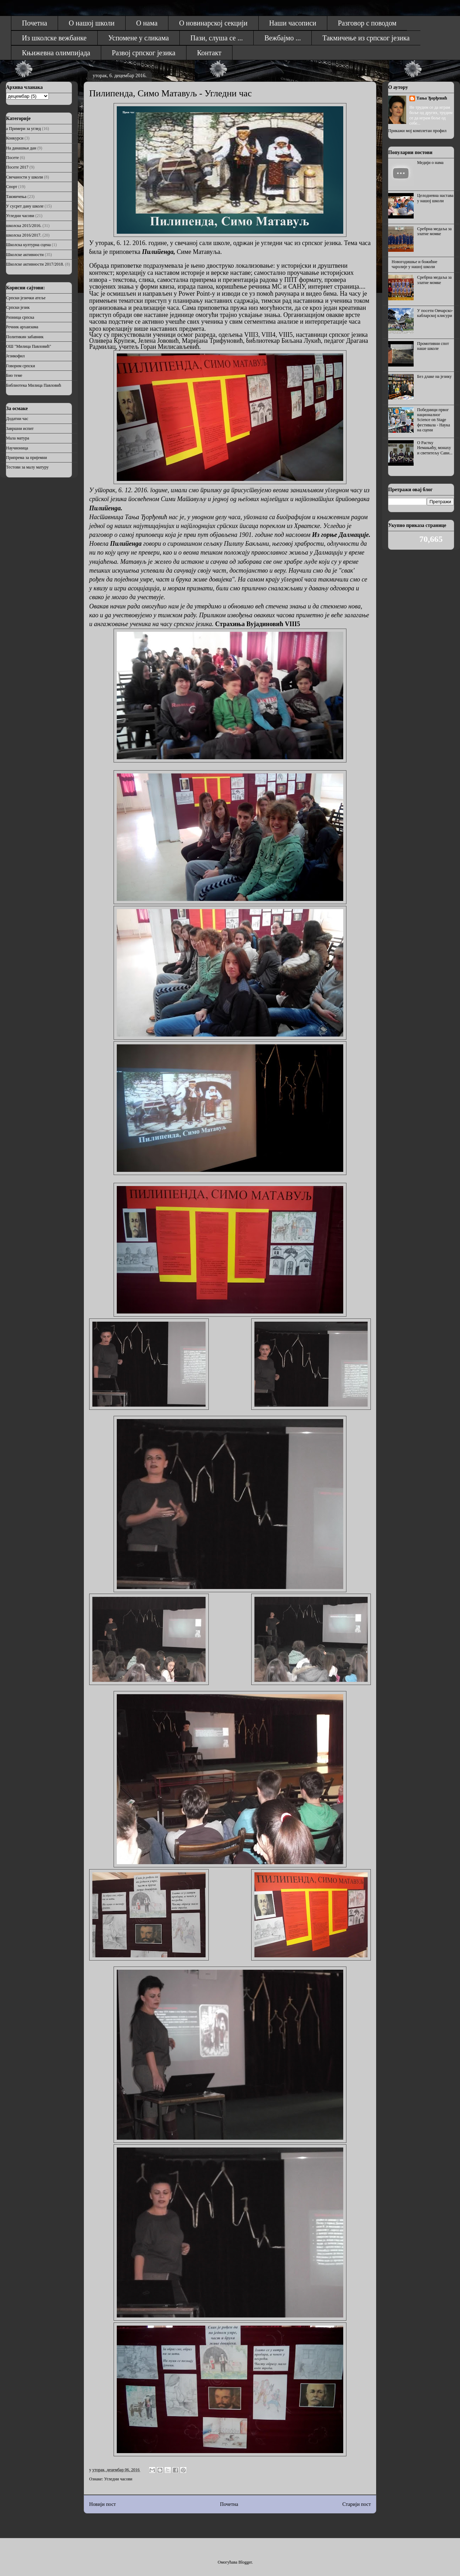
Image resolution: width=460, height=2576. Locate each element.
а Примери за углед (23, 128)
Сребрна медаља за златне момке (434, 231)
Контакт (209, 53)
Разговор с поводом (367, 23)
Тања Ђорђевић (431, 98)
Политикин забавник (25, 336)
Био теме (14, 375)
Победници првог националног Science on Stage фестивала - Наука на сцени (433, 420)
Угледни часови (118, 2478)
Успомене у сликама (138, 38)
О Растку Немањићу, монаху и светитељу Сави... (435, 447)
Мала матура (17, 438)
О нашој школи (92, 23)
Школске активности (25, 254)
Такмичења (16, 196)
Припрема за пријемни (26, 457)
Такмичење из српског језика (365, 38)
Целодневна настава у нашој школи (435, 198)
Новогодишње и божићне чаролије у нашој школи (414, 264)
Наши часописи (292, 23)
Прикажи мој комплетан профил (417, 130)
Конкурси (14, 138)
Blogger (245, 2562)
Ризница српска (20, 317)
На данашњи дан (21, 148)
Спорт (11, 186)
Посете (12, 157)
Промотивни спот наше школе (433, 346)
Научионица (17, 448)
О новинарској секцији (213, 23)
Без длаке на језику (434, 376)
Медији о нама (430, 162)
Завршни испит (20, 428)
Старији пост (357, 2504)
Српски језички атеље (26, 297)
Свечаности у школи (24, 177)
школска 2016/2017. (23, 235)
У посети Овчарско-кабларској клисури (435, 313)
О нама (146, 23)
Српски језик (18, 307)
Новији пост (102, 2504)
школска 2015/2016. (23, 225)
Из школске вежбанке (54, 38)
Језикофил (15, 355)
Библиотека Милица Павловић (33, 385)
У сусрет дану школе (25, 206)
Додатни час (17, 418)
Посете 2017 (17, 167)
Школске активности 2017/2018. (35, 264)
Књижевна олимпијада (56, 53)
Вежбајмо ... (282, 38)
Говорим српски (20, 365)
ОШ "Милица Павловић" (28, 346)
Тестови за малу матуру (27, 467)
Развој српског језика (144, 53)
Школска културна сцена (28, 244)
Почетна (34, 23)
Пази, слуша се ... (216, 38)
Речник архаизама (22, 326)
